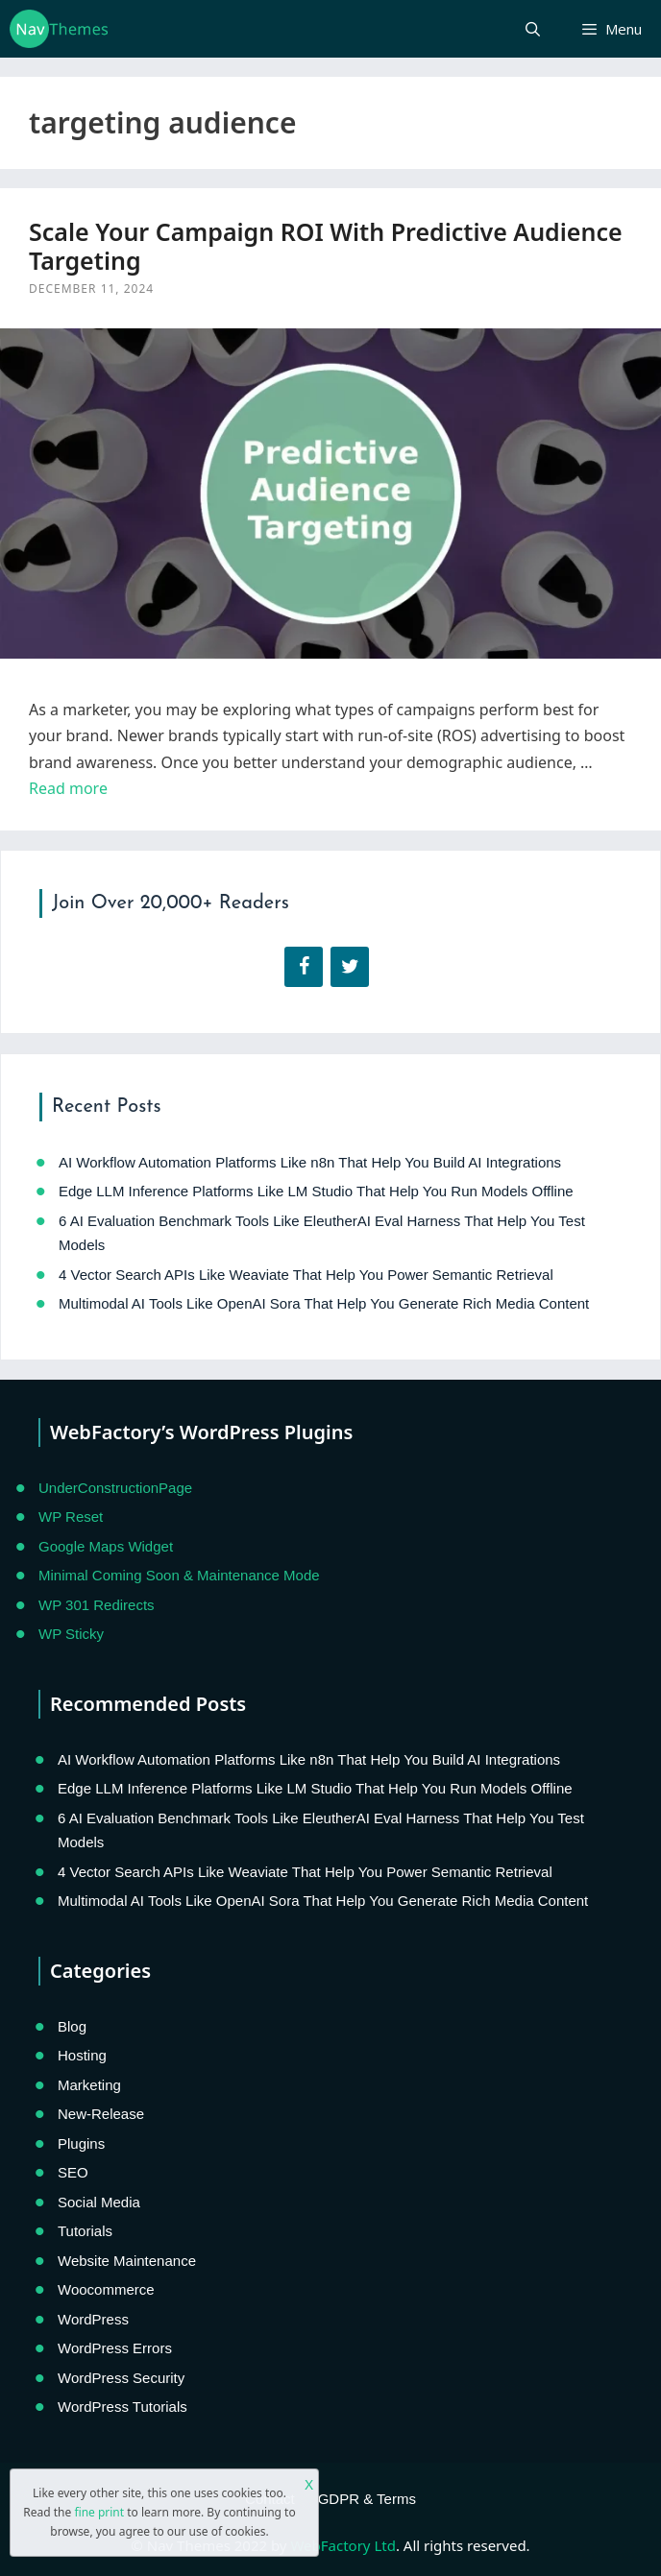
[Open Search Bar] (531, 29)
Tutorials (85, 2231)
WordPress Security (121, 2378)
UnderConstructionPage (115, 1488)
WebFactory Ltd (342, 2545)
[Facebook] (303, 967)
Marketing (89, 2085)
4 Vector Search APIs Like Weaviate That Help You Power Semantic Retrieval (306, 1274)
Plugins (81, 2143)
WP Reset (70, 1516)
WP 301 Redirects (96, 1605)
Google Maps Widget (105, 1546)
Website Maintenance (127, 2260)
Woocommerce (106, 2289)
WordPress (93, 2319)
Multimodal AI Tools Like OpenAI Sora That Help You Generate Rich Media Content (324, 1303)
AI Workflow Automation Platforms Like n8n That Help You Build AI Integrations (310, 1162)
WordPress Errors (115, 2348)
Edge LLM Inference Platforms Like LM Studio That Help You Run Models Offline (316, 1191)
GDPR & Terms (367, 2499)
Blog (72, 2026)
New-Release (101, 2114)
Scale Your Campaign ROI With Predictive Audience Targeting (326, 246)
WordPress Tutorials (122, 2406)
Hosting (82, 2055)
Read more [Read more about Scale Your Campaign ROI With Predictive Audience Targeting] (68, 788)
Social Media (99, 2202)
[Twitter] (349, 967)
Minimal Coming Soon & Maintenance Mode (179, 1575)
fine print (99, 2512)
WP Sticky (71, 1633)
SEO (73, 2172)
